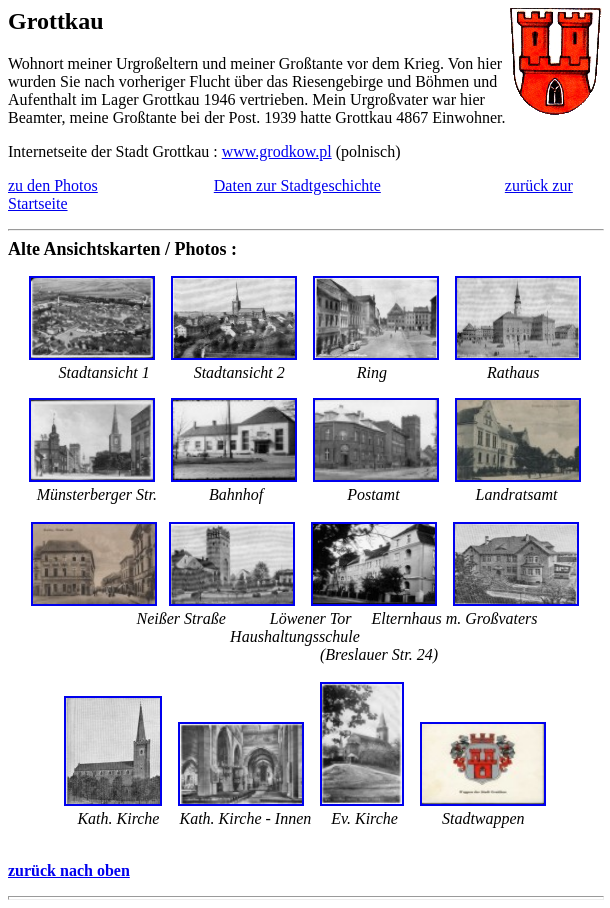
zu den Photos (53, 185)
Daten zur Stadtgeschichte (297, 185)
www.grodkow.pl (277, 151)
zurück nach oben (69, 870)
